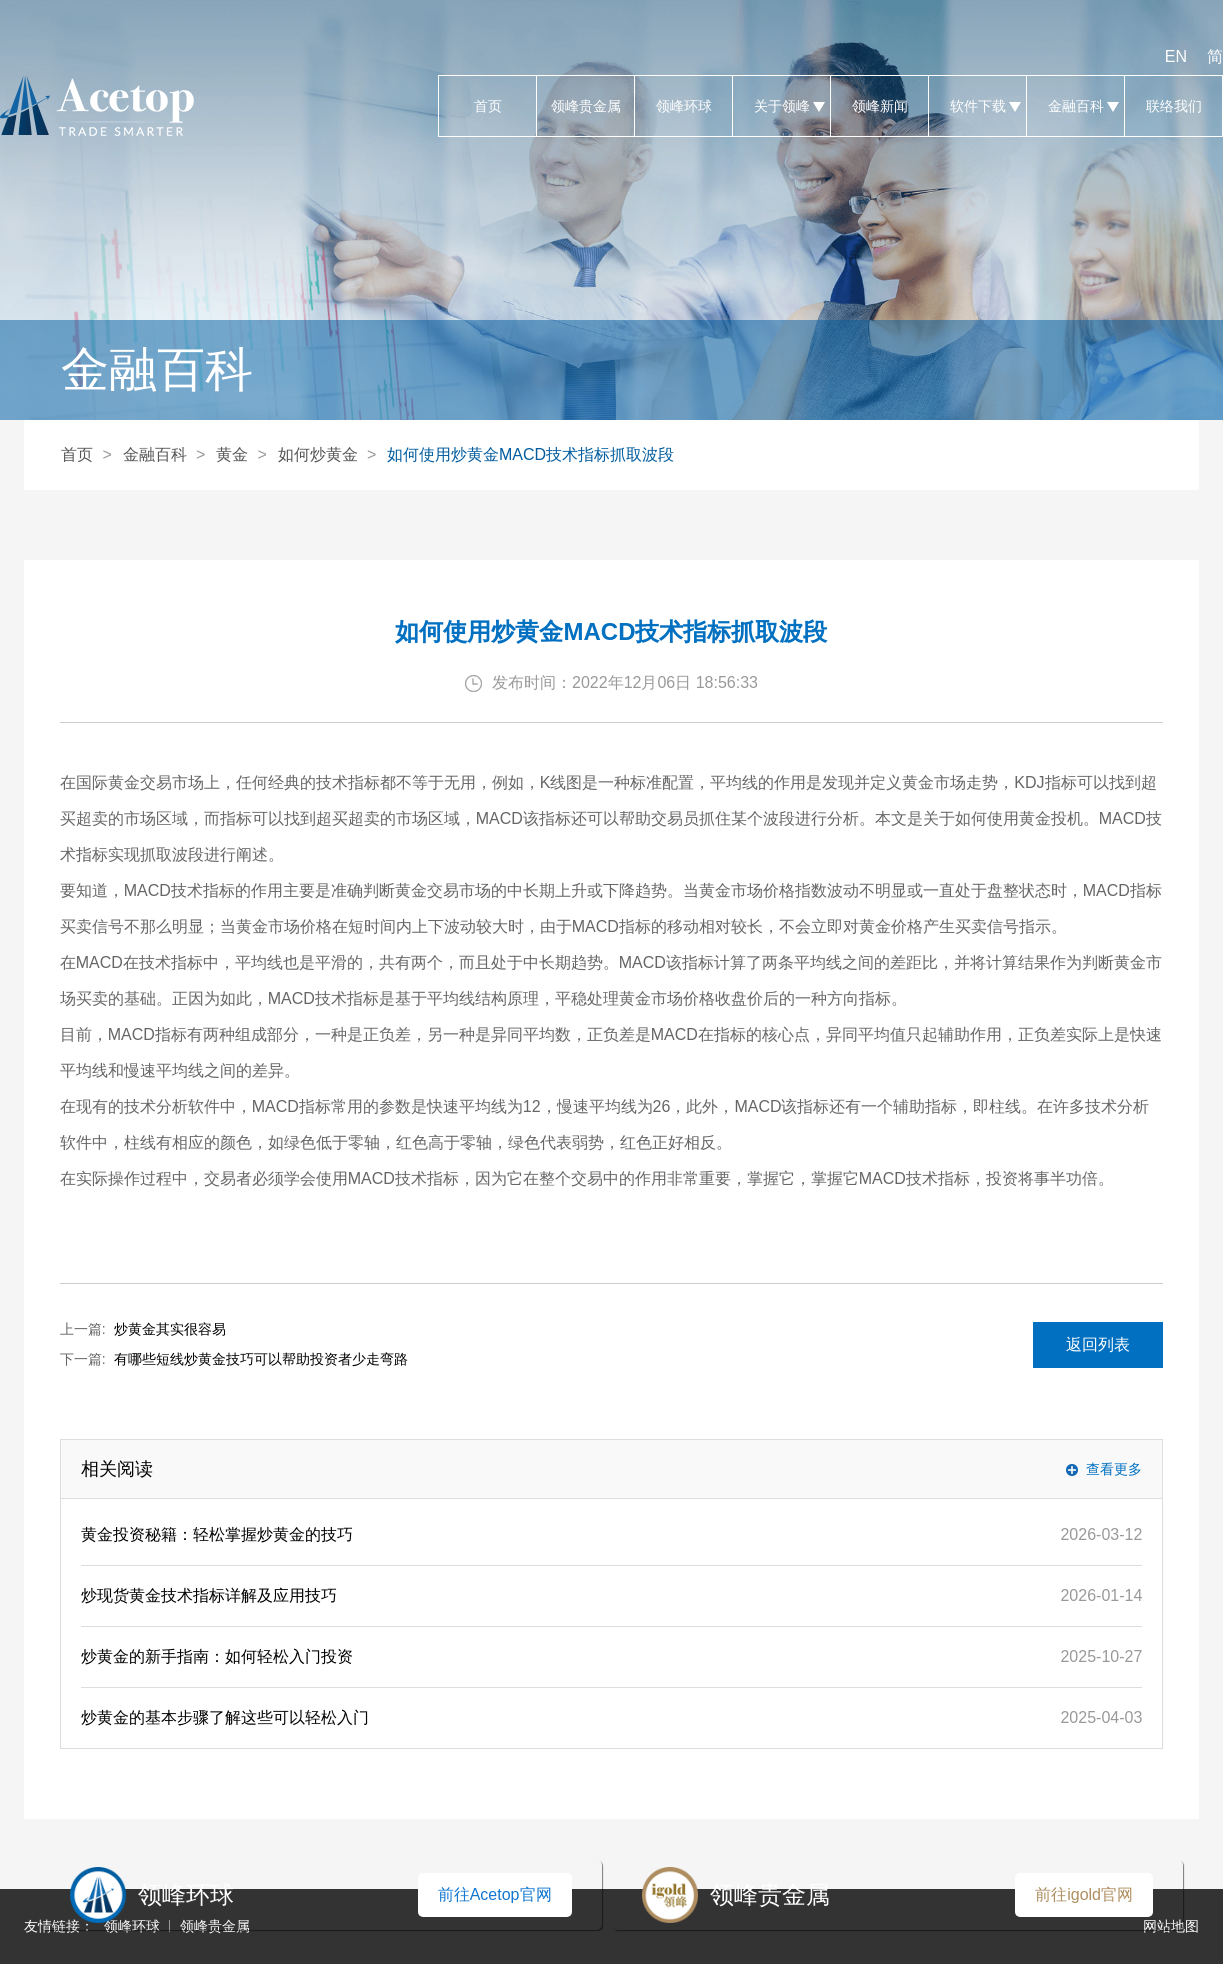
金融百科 (1075, 106)
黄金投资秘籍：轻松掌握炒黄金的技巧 (217, 1534)
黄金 (232, 454)
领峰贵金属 (585, 106)
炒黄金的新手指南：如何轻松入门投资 (217, 1656)
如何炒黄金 (318, 454)
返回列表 (1098, 1344)
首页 (487, 106)
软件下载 (977, 106)
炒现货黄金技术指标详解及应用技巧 (209, 1595)
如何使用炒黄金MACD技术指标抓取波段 (530, 454)
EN (1176, 56)
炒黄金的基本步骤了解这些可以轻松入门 (225, 1717)
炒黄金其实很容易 (170, 1329)
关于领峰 (781, 106)
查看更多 (1114, 1469)
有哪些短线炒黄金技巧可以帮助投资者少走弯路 (261, 1359)
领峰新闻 (879, 106)
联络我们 (1173, 106)
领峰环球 (683, 106)
